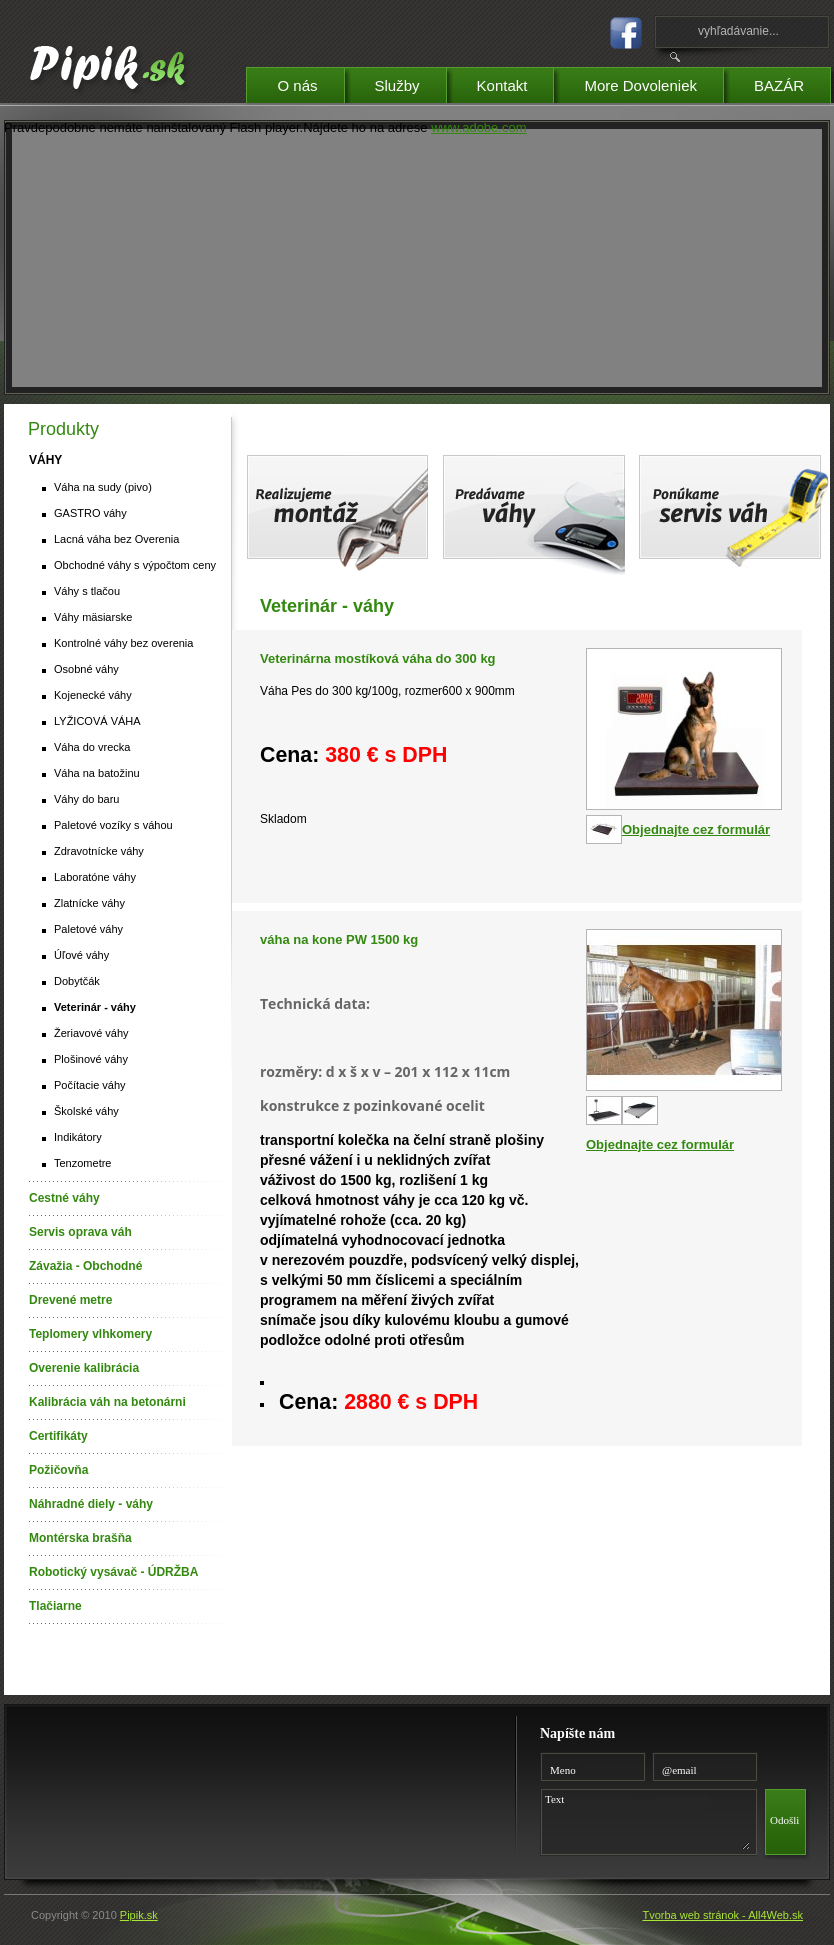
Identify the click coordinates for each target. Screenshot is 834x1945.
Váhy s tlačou (87, 591)
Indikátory (78, 1137)
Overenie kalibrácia (84, 1368)
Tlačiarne (55, 1606)
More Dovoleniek (653, 82)
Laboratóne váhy (95, 877)
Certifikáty (58, 1436)
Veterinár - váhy (95, 1007)
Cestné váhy (64, 1198)
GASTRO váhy (90, 513)
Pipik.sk (139, 1915)
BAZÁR (792, 82)
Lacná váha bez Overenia (116, 539)
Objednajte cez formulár (696, 829)
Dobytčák (77, 981)
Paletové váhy (88, 929)
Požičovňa (58, 1470)
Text (645, 1819)
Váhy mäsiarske (93, 617)
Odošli (784, 1820)
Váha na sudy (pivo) (103, 487)
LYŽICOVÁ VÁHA (97, 721)
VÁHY (45, 460)
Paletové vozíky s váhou (113, 825)
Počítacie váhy (90, 1085)
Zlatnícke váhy (89, 903)
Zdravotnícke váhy (99, 851)
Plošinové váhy (91, 1059)
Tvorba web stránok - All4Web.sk (722, 1915)
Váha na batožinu (97, 773)
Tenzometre (82, 1163)
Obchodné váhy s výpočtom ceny (135, 565)
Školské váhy (86, 1111)
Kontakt (515, 82)
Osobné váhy (86, 669)
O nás (310, 82)
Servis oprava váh (80, 1232)
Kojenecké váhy (93, 695)
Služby (410, 82)
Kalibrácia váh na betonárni (107, 1402)
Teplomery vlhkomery (90, 1334)
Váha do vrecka (92, 747)
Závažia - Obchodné (85, 1266)
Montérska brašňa (80, 1538)
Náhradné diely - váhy (91, 1504)
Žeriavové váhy (91, 1033)
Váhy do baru (86, 799)
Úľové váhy (81, 955)
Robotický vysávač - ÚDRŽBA (113, 1572)
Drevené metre (70, 1300)
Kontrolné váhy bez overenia (123, 643)
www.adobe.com (478, 127)
